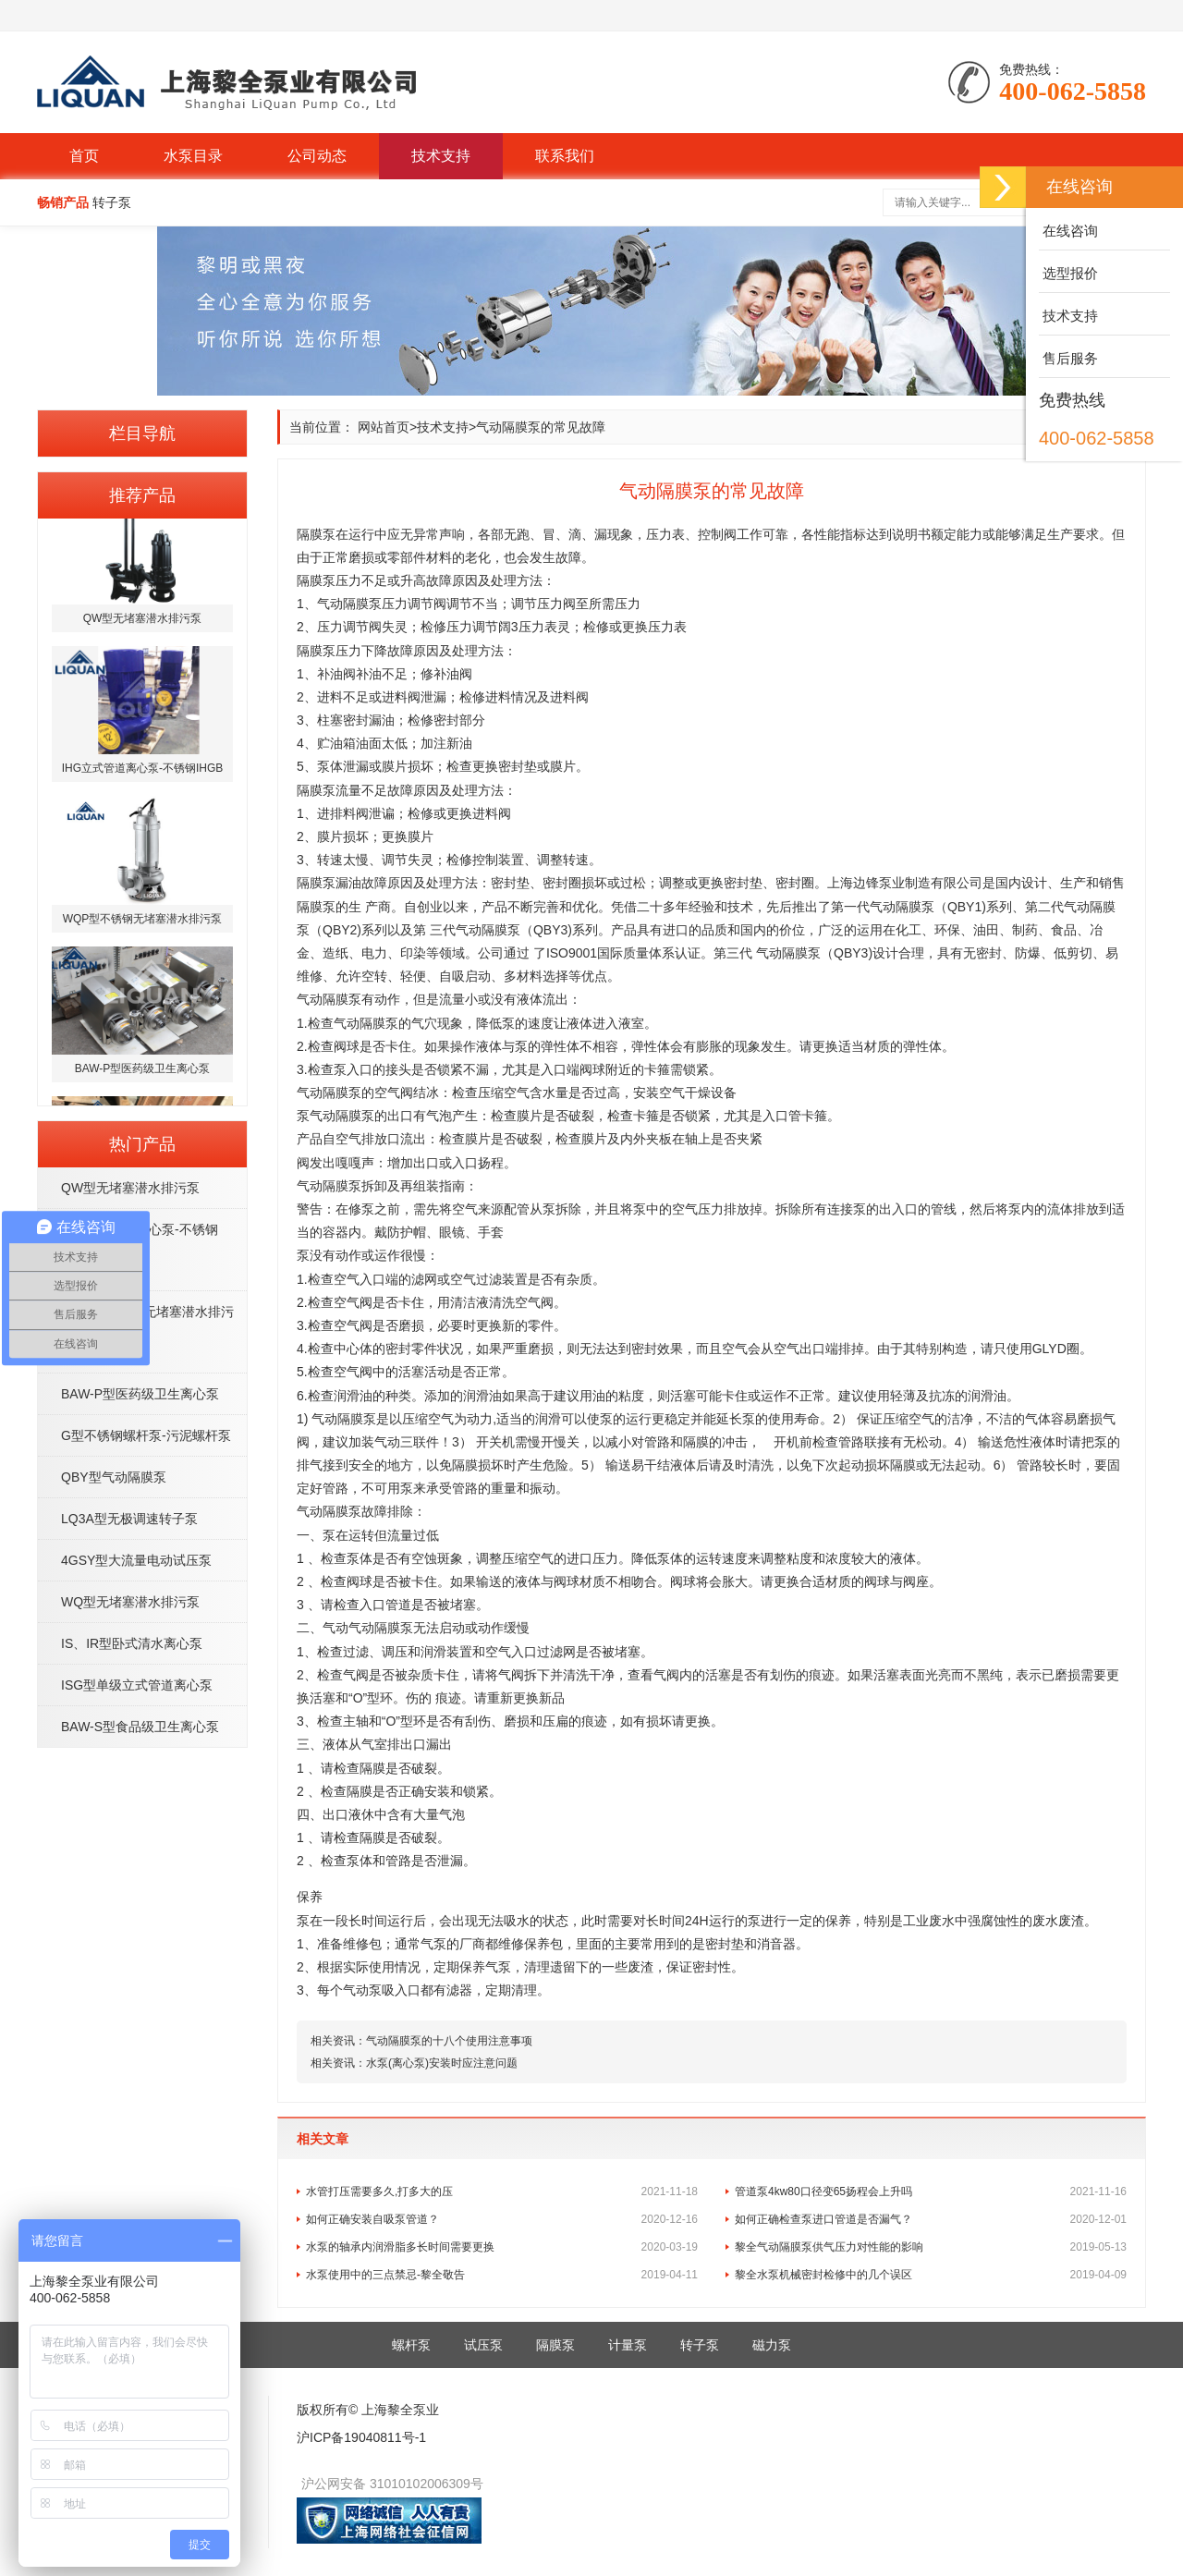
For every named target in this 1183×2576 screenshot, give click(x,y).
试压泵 (483, 2345)
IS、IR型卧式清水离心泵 (131, 1643)
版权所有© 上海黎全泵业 (368, 2409)
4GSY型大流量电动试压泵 (136, 1560)
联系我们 (564, 156)
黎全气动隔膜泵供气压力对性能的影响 (931, 2247)
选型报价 (1068, 273)
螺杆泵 (411, 2345)
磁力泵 (771, 2345)
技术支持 (440, 156)
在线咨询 (1068, 230)
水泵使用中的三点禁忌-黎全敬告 (502, 2275)
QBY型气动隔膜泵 (113, 1477)
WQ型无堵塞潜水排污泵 (130, 1601)
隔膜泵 (555, 2345)
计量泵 (627, 2345)
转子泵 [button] (111, 202)
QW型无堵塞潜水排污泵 (130, 1187)
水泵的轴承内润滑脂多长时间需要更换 (502, 2247)
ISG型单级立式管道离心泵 (137, 1685)
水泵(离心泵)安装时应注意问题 (442, 2063)
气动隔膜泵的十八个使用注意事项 (449, 2040)
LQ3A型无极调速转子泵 (129, 1518)
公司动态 (317, 156)
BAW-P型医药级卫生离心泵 (140, 1393)
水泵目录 (193, 156)
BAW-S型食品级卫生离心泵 (140, 1726)
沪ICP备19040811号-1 (361, 2437)
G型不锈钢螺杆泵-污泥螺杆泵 (146, 1435)
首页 (84, 156)
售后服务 (1068, 358)
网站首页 (383, 427)
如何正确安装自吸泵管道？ (502, 2219)
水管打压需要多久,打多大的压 (502, 2191)
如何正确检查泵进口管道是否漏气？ (931, 2219)
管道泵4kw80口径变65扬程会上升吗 (931, 2191)
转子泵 (699, 2345)
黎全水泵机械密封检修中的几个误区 (931, 2275)
